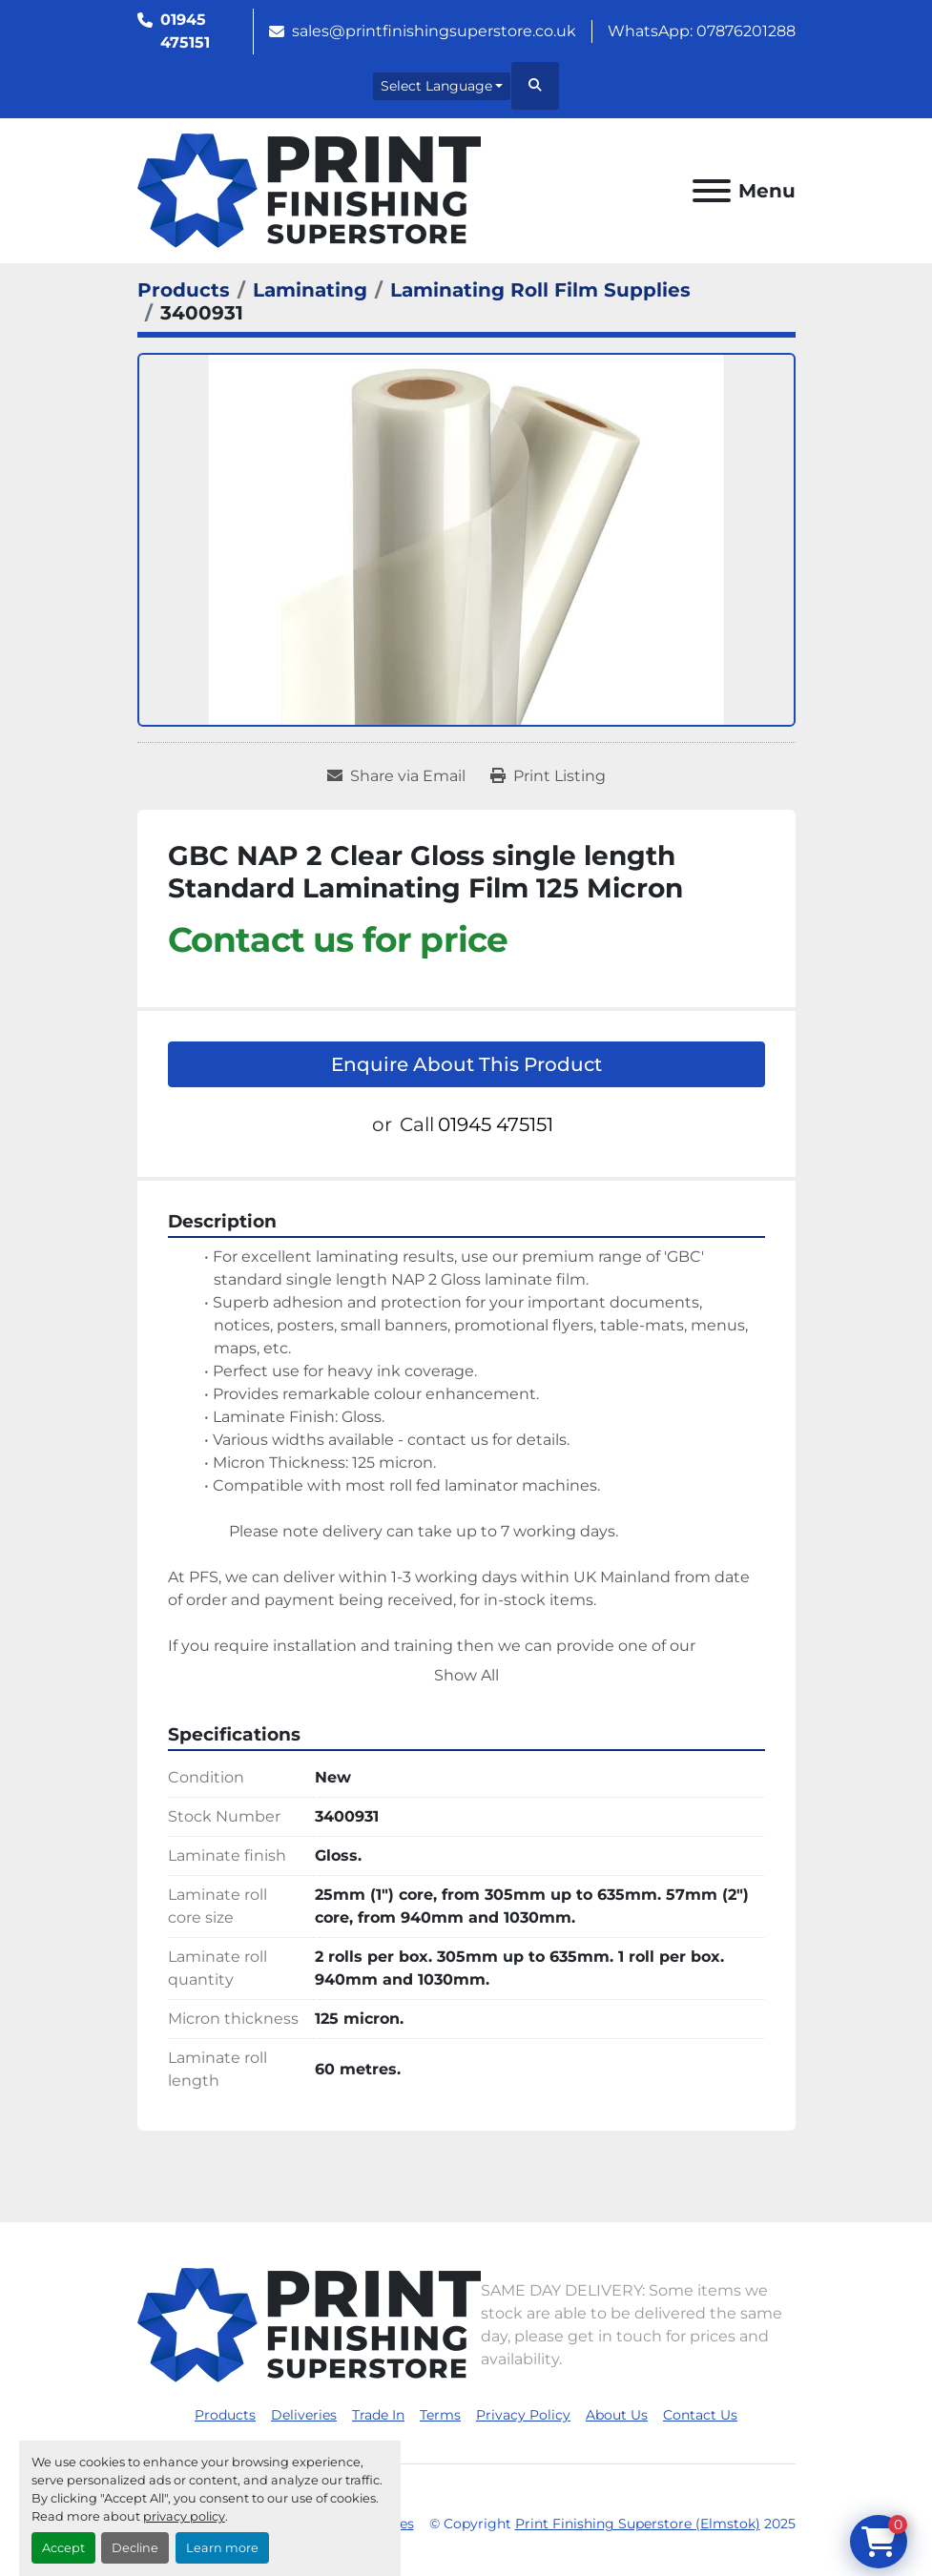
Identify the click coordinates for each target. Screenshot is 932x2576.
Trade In (378, 2414)
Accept (63, 2548)
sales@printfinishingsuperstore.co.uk (434, 31)
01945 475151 (185, 31)
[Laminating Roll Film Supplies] (540, 289)
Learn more (222, 2548)
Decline (135, 2548)
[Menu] (712, 190)
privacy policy (184, 2516)
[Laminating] (310, 289)
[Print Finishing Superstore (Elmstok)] (309, 2325)
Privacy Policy (523, 2414)
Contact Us (700, 2414)
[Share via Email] (396, 776)
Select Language (436, 85)
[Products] (183, 289)
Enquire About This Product (466, 1064)
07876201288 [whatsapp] (746, 31)
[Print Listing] (548, 776)
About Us (617, 2414)
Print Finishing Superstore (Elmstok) (637, 2523)
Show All (466, 1675)
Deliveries (304, 2414)
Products (225, 2414)
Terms (440, 2414)
